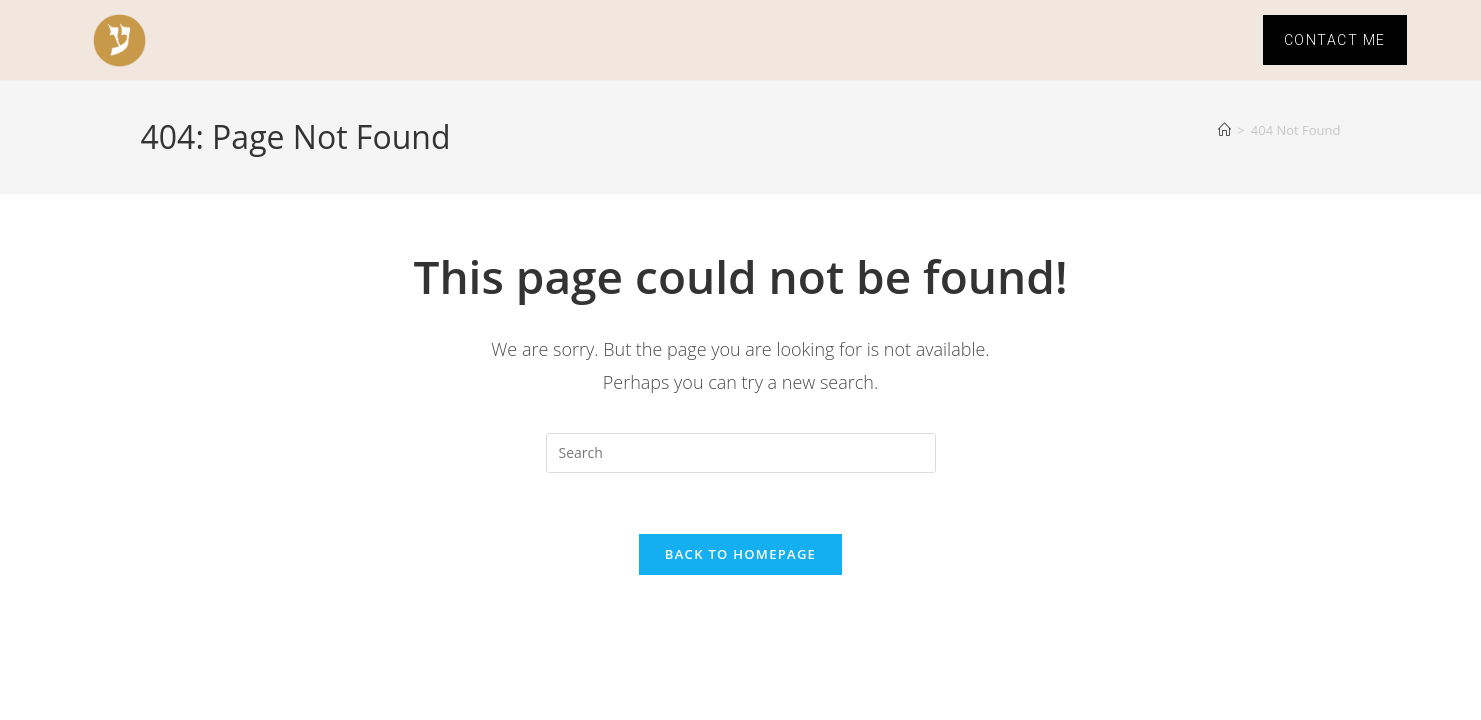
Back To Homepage (740, 554)
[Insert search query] (741, 453)
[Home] (1224, 130)
